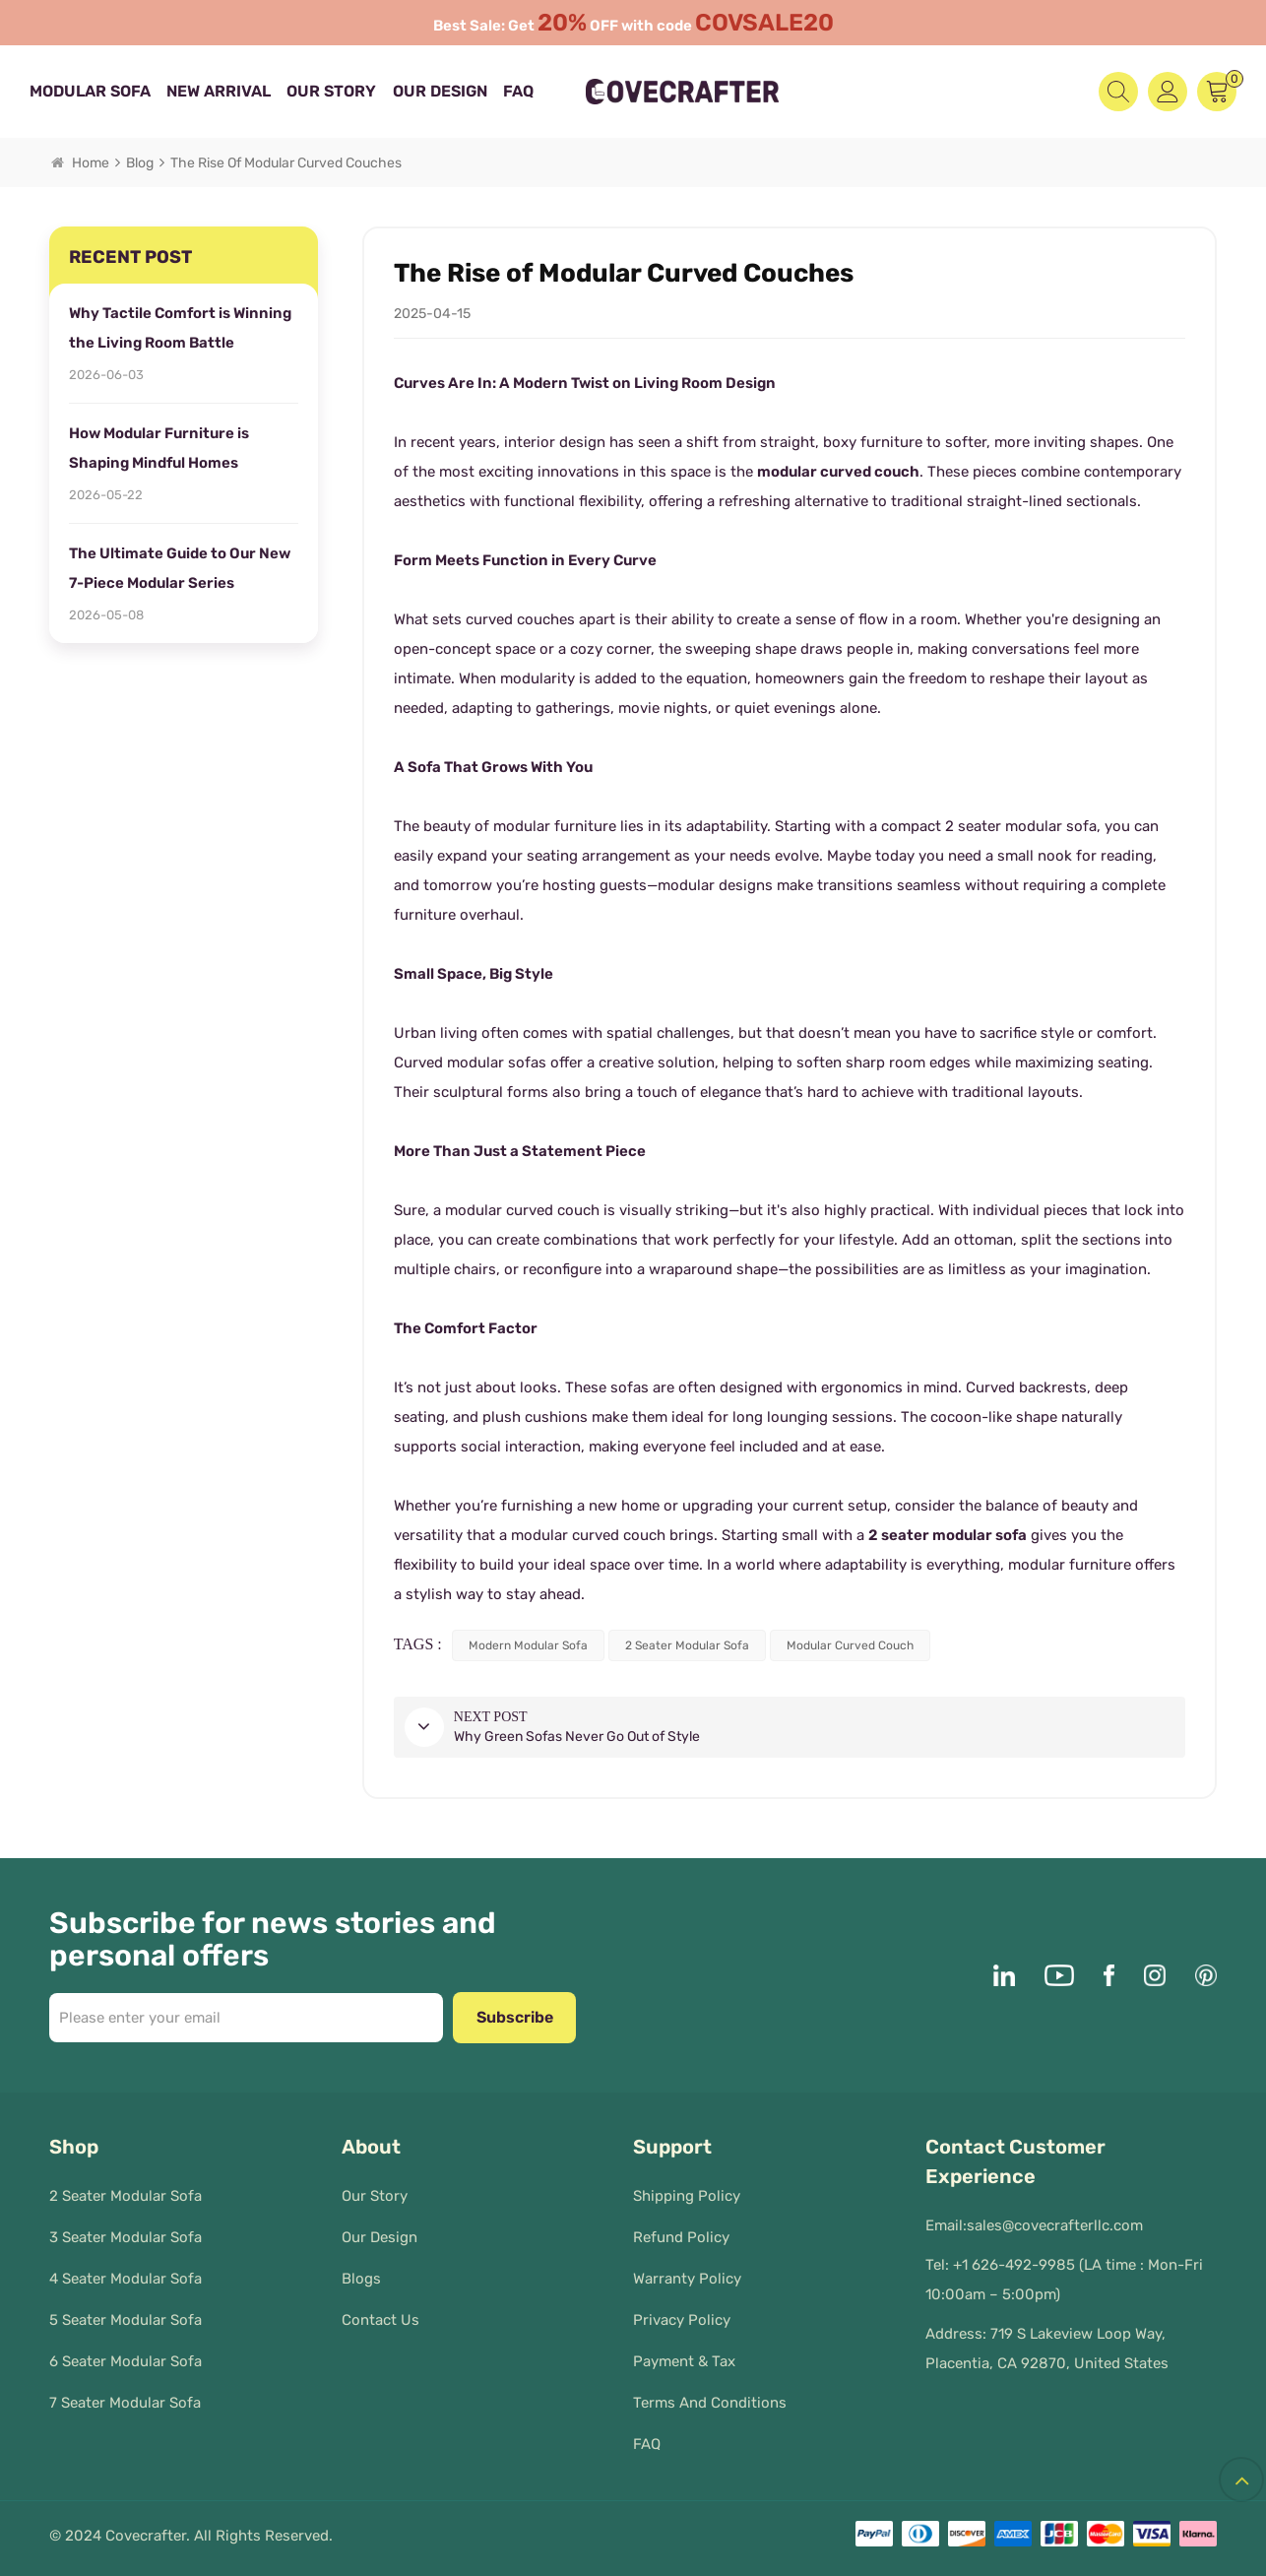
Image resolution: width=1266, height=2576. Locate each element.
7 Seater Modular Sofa (125, 2403)
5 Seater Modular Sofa (125, 2320)
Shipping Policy (686, 2196)
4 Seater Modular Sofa (125, 2278)
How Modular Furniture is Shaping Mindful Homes (159, 448)
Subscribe (514, 2017)
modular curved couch (838, 472)
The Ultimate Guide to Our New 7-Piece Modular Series (179, 568)
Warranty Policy (687, 2278)
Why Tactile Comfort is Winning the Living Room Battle (180, 328)
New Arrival (218, 91)
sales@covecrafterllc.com (1055, 2225)
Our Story (331, 91)
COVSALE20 (771, 22)
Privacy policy (681, 2320)
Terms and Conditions (710, 2403)
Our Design (440, 91)
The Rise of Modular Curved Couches (286, 163)
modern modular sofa (528, 1645)
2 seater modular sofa (947, 1535)
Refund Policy (681, 2237)
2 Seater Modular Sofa (125, 2196)
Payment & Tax (684, 2361)
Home (80, 163)
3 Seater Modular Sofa (125, 2237)
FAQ (518, 91)
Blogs (361, 2278)
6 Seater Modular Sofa (125, 2361)
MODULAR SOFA (90, 91)
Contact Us (380, 2320)
